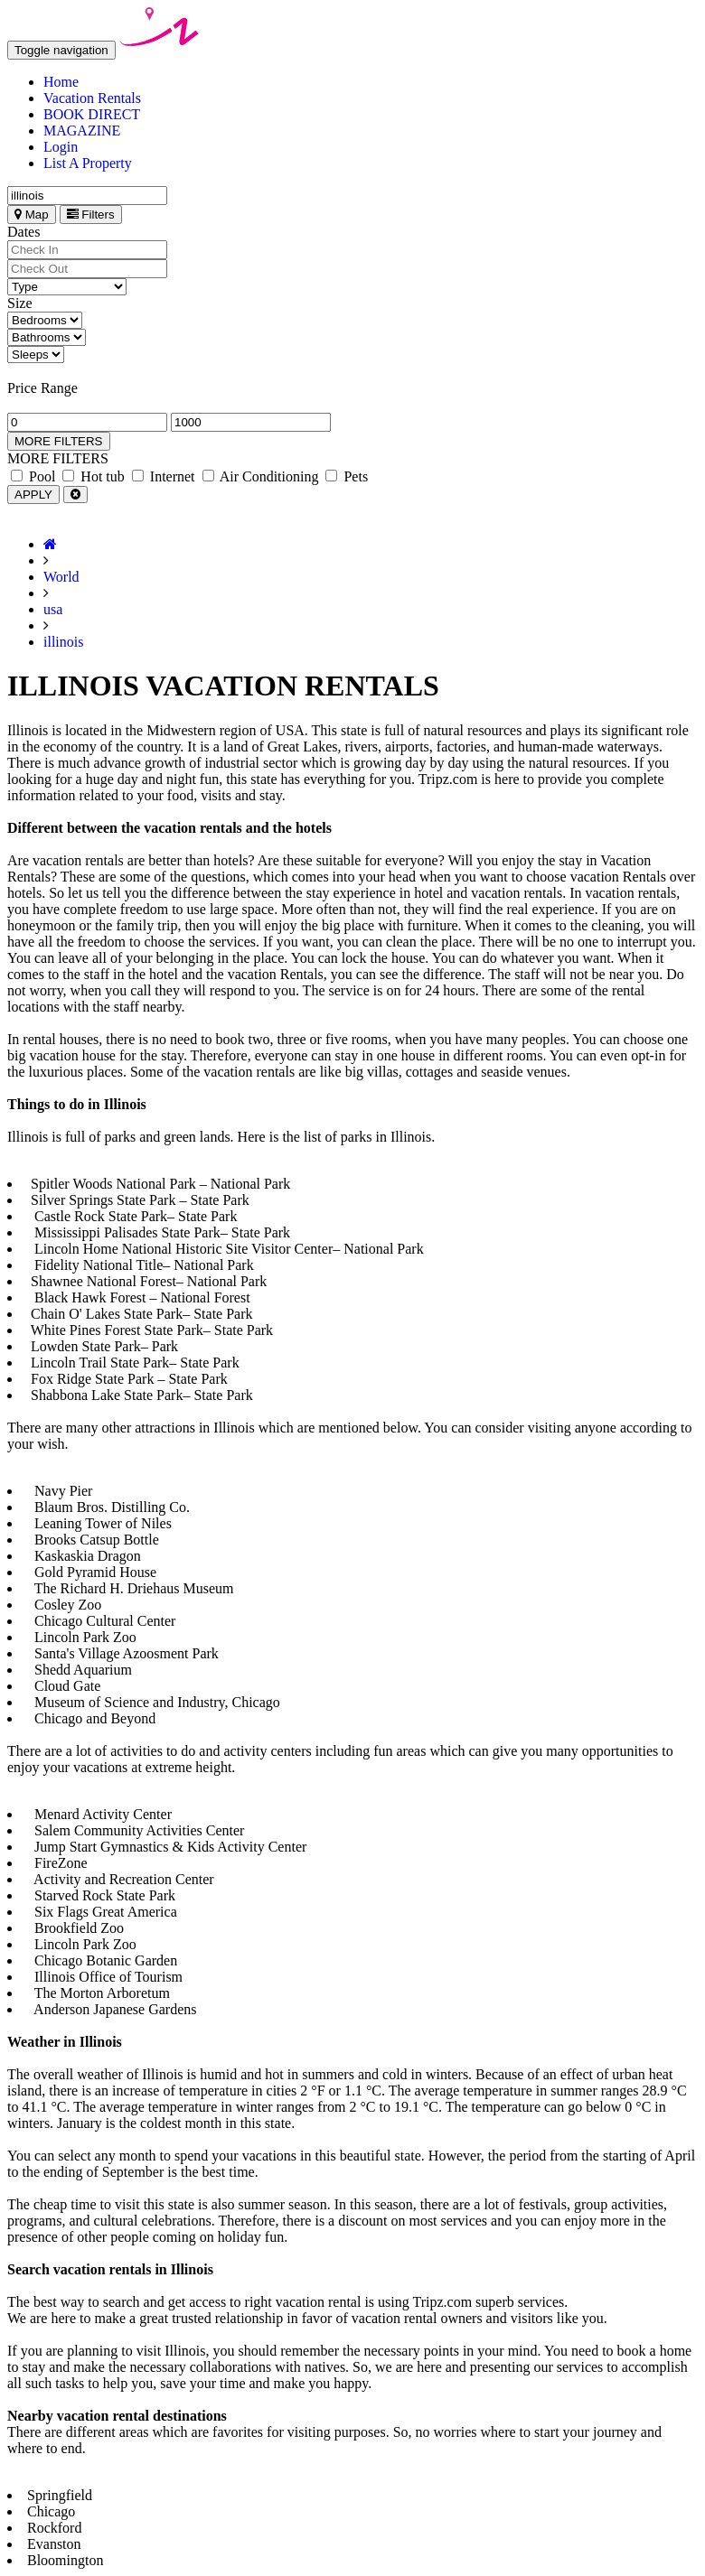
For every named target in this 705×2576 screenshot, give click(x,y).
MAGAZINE (81, 130)
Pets (346, 476)
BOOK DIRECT (91, 114)
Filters (91, 214)
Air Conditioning (260, 476)
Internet (163, 476)
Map (31, 214)
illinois (63, 641)
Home (61, 81)
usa (52, 609)
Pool (33, 476)
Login (60, 146)
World (61, 576)
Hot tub (93, 476)
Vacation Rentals (92, 98)
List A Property (87, 163)
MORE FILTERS (58, 441)
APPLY (33, 494)
